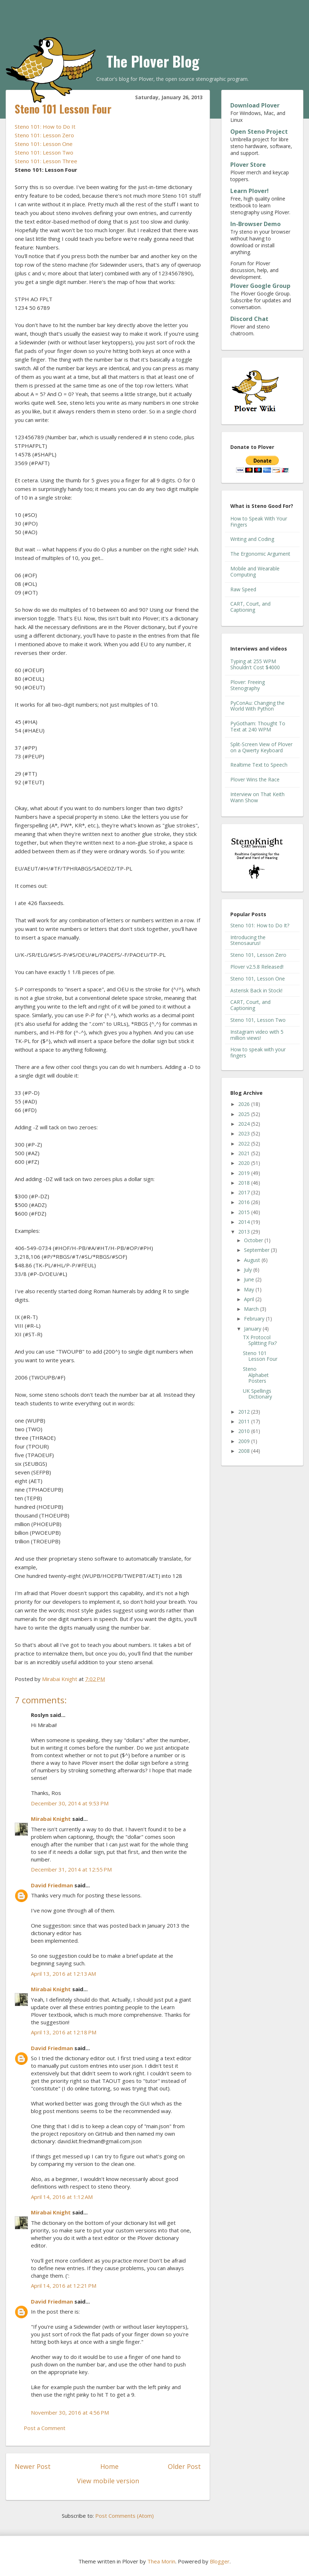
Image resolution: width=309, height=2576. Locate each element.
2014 (244, 1221)
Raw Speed (243, 589)
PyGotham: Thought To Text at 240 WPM (257, 726)
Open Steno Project (259, 132)
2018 (244, 1182)
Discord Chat (249, 319)
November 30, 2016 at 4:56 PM (70, 2412)
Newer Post (33, 2466)
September (257, 1249)
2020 (244, 1163)
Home (109, 2466)
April (249, 1299)
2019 (244, 1173)
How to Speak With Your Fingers (258, 521)
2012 (244, 1411)
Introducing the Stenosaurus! (248, 940)
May (249, 1289)
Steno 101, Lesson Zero (258, 954)
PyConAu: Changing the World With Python (257, 705)
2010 (244, 1431)
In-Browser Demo (255, 224)
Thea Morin (161, 2561)
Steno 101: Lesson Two (44, 152)
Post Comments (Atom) (124, 2515)
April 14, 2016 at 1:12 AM (62, 2196)
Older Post (184, 2466)
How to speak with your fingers (258, 1052)
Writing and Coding (252, 539)
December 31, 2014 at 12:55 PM (71, 1869)
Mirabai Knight (51, 1818)
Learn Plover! (249, 191)
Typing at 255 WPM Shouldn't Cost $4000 (255, 664)
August (253, 1260)
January (253, 1328)
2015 (244, 1212)
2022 (244, 1143)
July (248, 1269)
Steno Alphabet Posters (256, 1375)
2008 (244, 1450)
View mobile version (108, 2480)
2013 (244, 1231)
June (249, 1279)
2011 (244, 1421)
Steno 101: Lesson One (44, 143)
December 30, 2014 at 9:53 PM (70, 1803)
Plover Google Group (260, 286)
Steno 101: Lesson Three (46, 161)
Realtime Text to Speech (258, 764)
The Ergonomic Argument (260, 553)
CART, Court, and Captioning (250, 606)
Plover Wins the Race (255, 779)
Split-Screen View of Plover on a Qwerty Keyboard (261, 747)
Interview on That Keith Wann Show (257, 797)
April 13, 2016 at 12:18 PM (63, 2032)
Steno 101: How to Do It (45, 126)
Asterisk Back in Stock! (256, 990)
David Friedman (52, 1885)
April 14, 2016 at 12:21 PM (63, 2285)
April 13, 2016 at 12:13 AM (63, 1973)
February (255, 1318)
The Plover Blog (152, 61)
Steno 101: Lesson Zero (44, 135)
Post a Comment (44, 2428)
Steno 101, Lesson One (257, 978)
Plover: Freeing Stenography (247, 685)
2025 (244, 1114)
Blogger (220, 2561)
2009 (244, 1441)
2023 (244, 1133)
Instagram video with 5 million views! (256, 1034)
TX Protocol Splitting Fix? (260, 1340)
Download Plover (255, 105)
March (252, 1308)
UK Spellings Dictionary (257, 1393)
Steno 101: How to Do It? (259, 925)
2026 (244, 1104)
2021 (244, 1153)
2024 (244, 1123)
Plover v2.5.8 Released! (256, 966)
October (254, 1240)
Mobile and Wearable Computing (255, 571)
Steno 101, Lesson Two (258, 1019)
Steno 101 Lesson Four (260, 1356)
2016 (244, 1202)
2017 (244, 1192)
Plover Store (248, 165)
